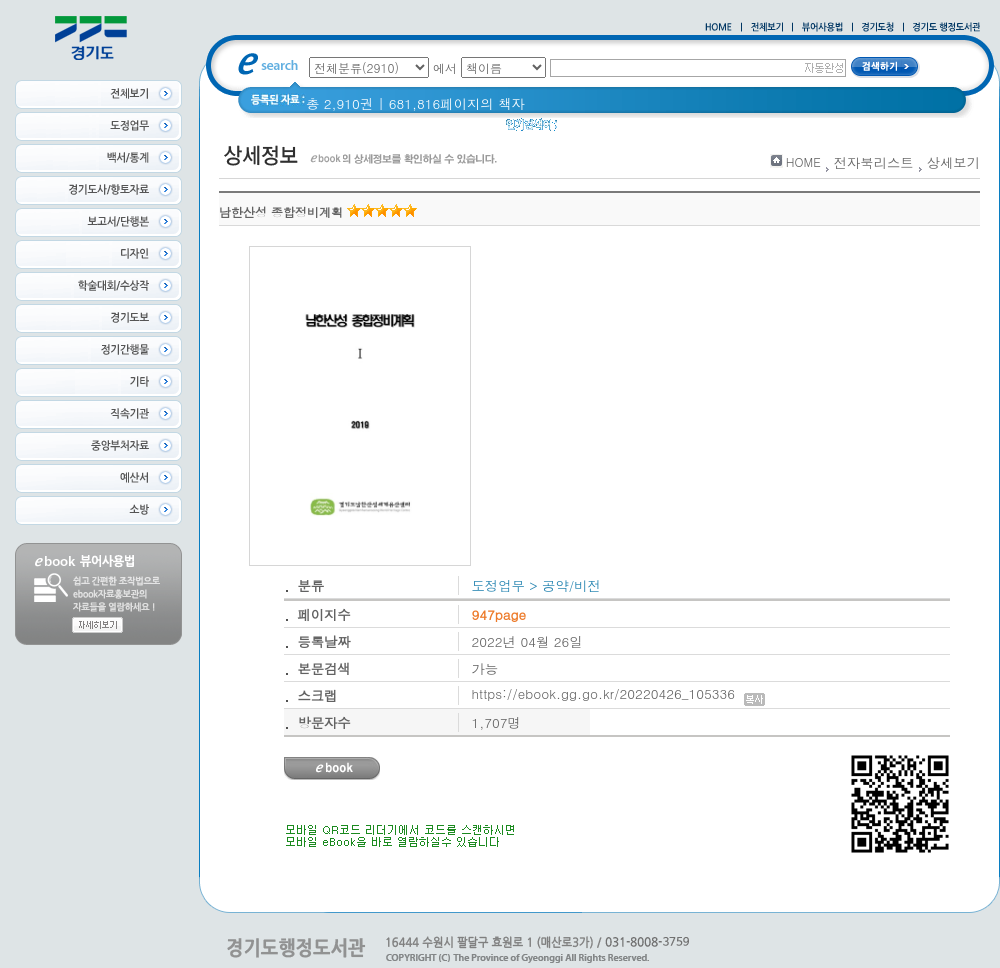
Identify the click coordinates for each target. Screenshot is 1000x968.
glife (583, 129)
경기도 (741, 129)
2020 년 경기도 (658, 129)
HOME (803, 161)
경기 (789, 129)
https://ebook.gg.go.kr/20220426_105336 (618, 693)
